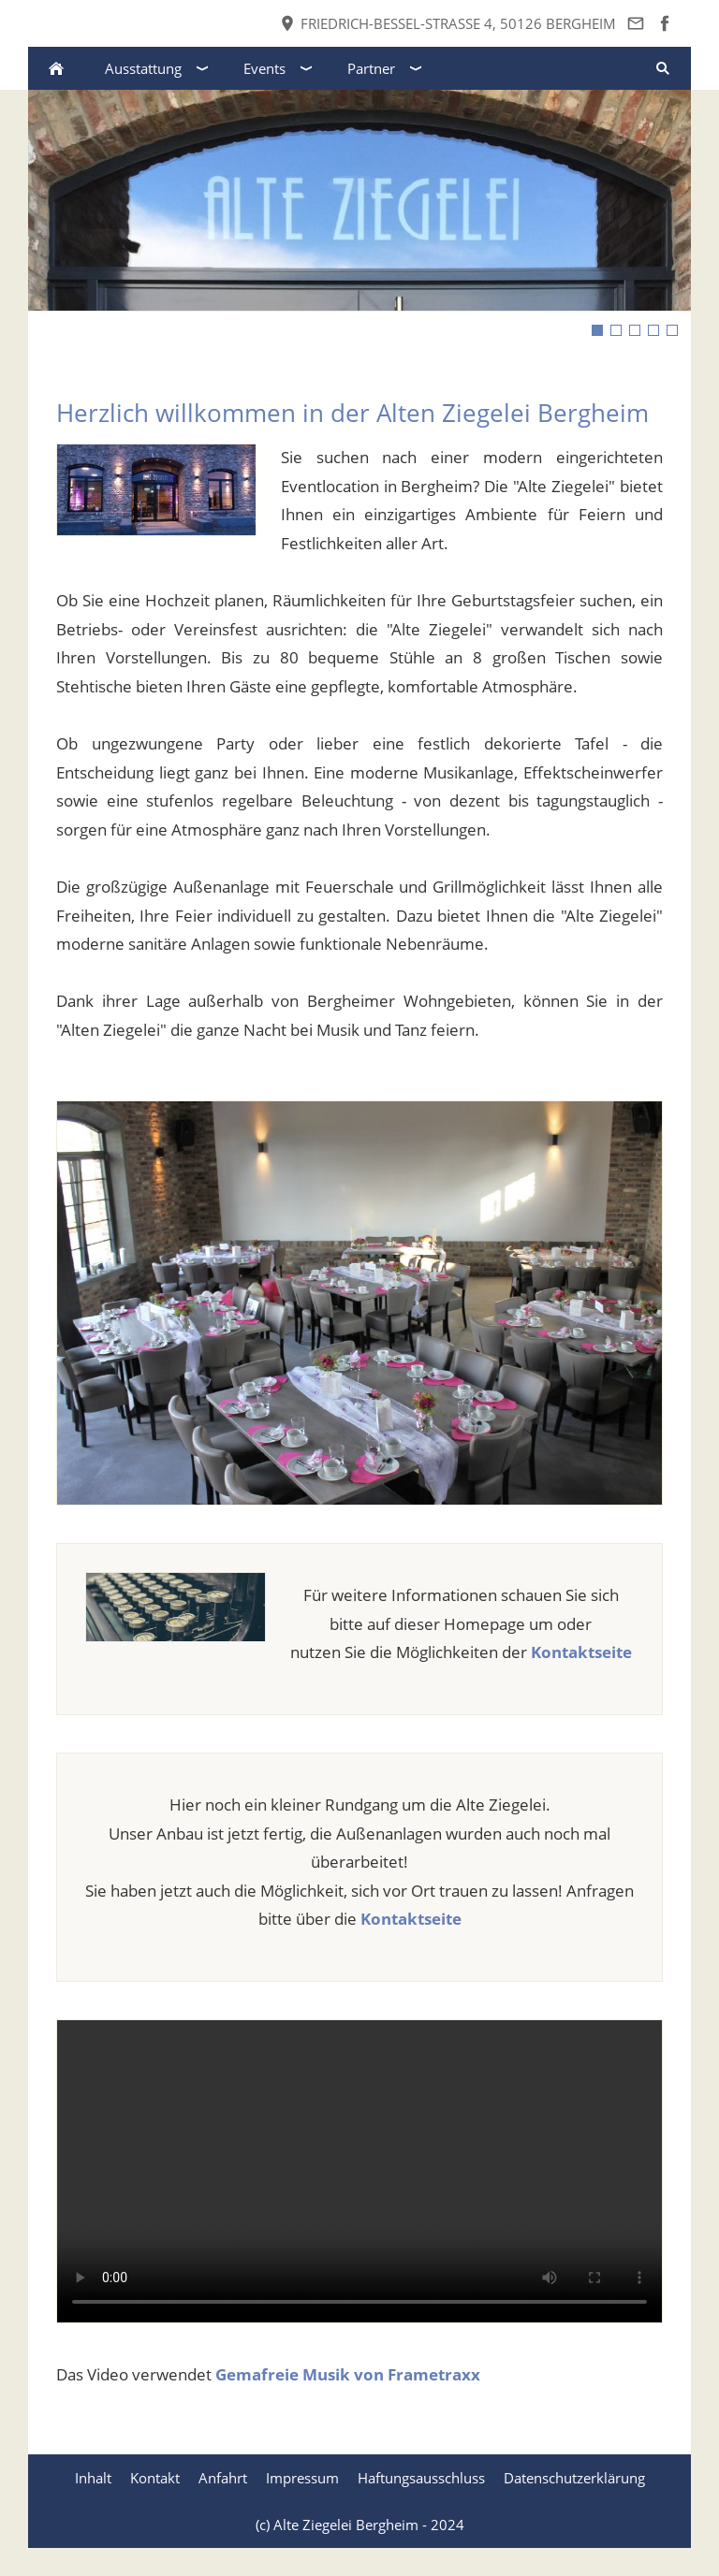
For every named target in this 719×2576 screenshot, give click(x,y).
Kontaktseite (581, 1652)
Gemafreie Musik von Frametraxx (347, 2374)
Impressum (302, 2477)
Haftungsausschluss (421, 2477)
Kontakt (155, 2477)
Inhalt (93, 2477)
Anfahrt (222, 2477)
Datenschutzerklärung (574, 2477)
